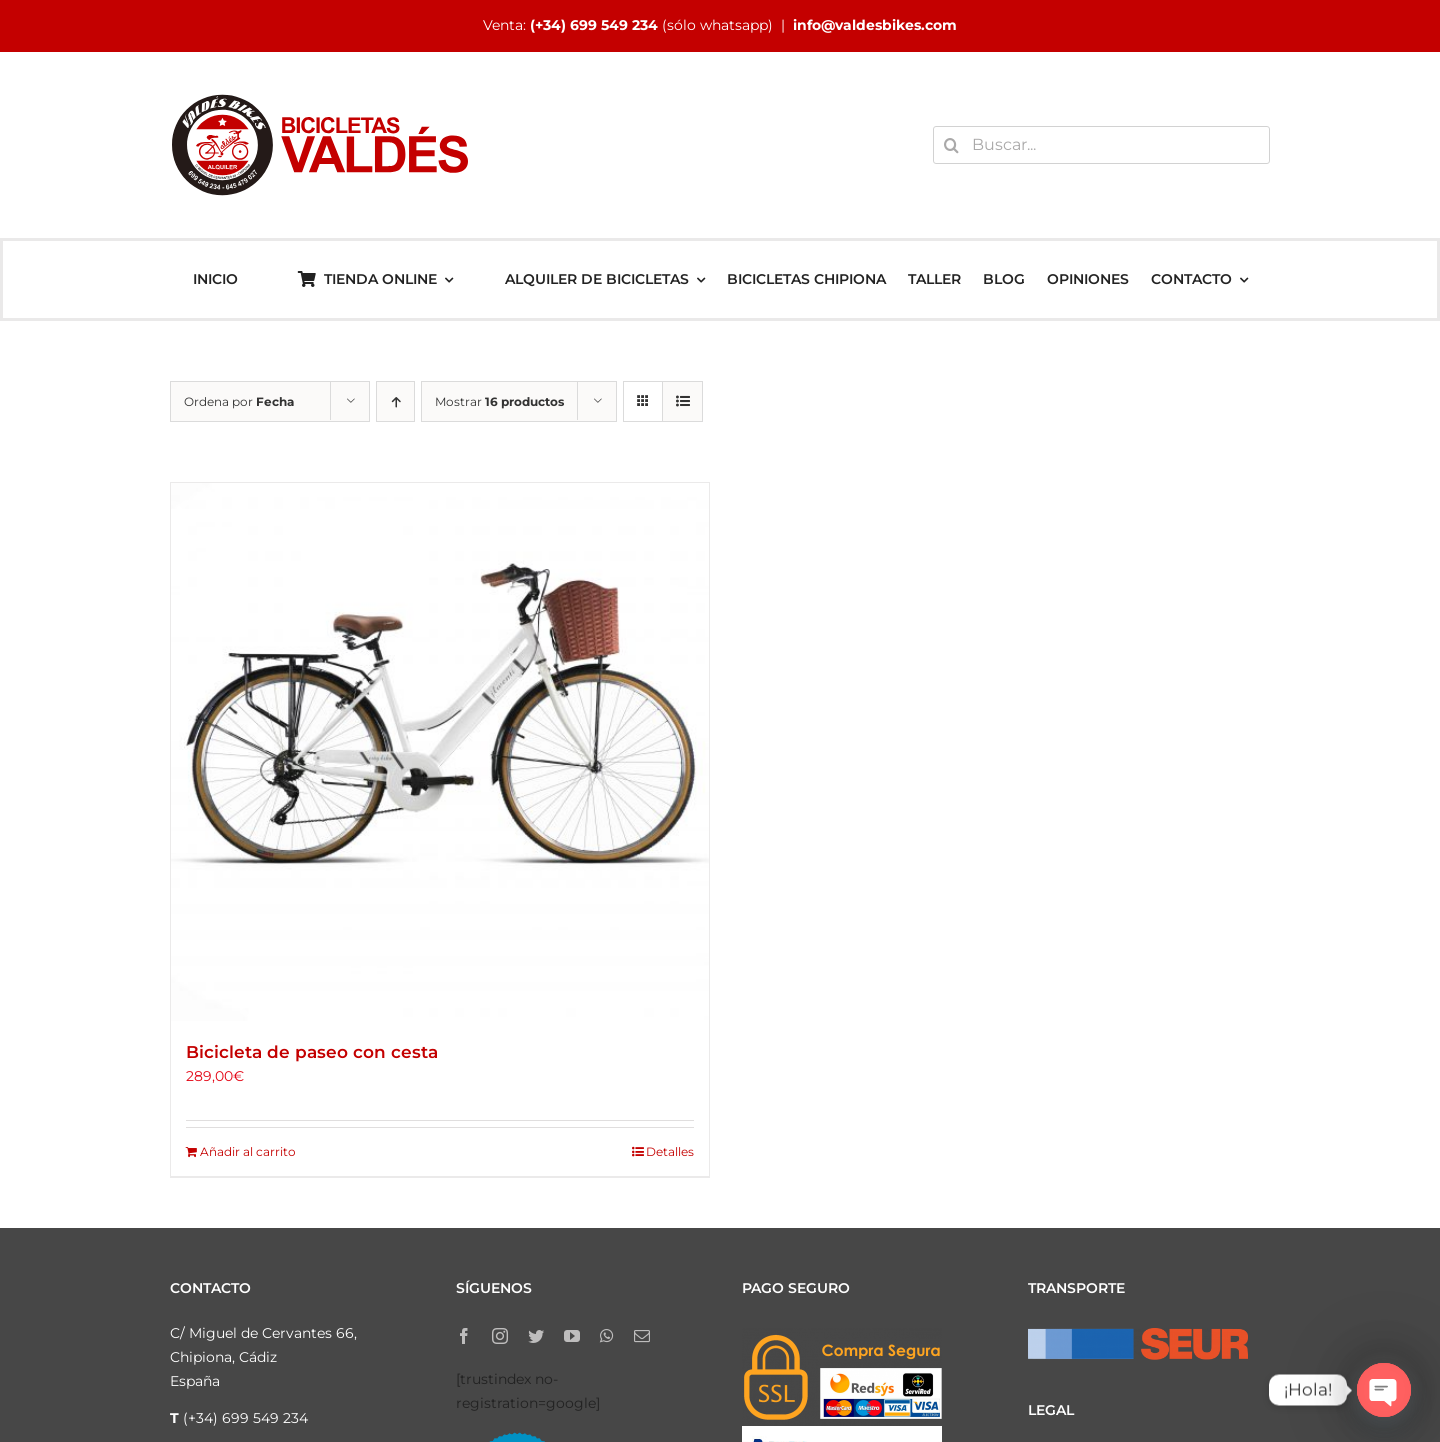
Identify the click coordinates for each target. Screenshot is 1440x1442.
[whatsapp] (607, 1336)
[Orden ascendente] (395, 401)
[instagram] (500, 1336)
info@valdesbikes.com (875, 25)
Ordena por (239, 401)
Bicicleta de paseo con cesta (312, 1052)
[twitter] (536, 1336)
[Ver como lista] (682, 401)
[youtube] (572, 1336)
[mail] (642, 1336)
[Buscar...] (1101, 145)
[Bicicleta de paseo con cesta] (440, 752)
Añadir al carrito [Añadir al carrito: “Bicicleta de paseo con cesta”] (248, 1151)
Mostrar (499, 401)
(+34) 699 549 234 (594, 25)
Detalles (670, 1151)
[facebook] (464, 1336)
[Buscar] (952, 145)
